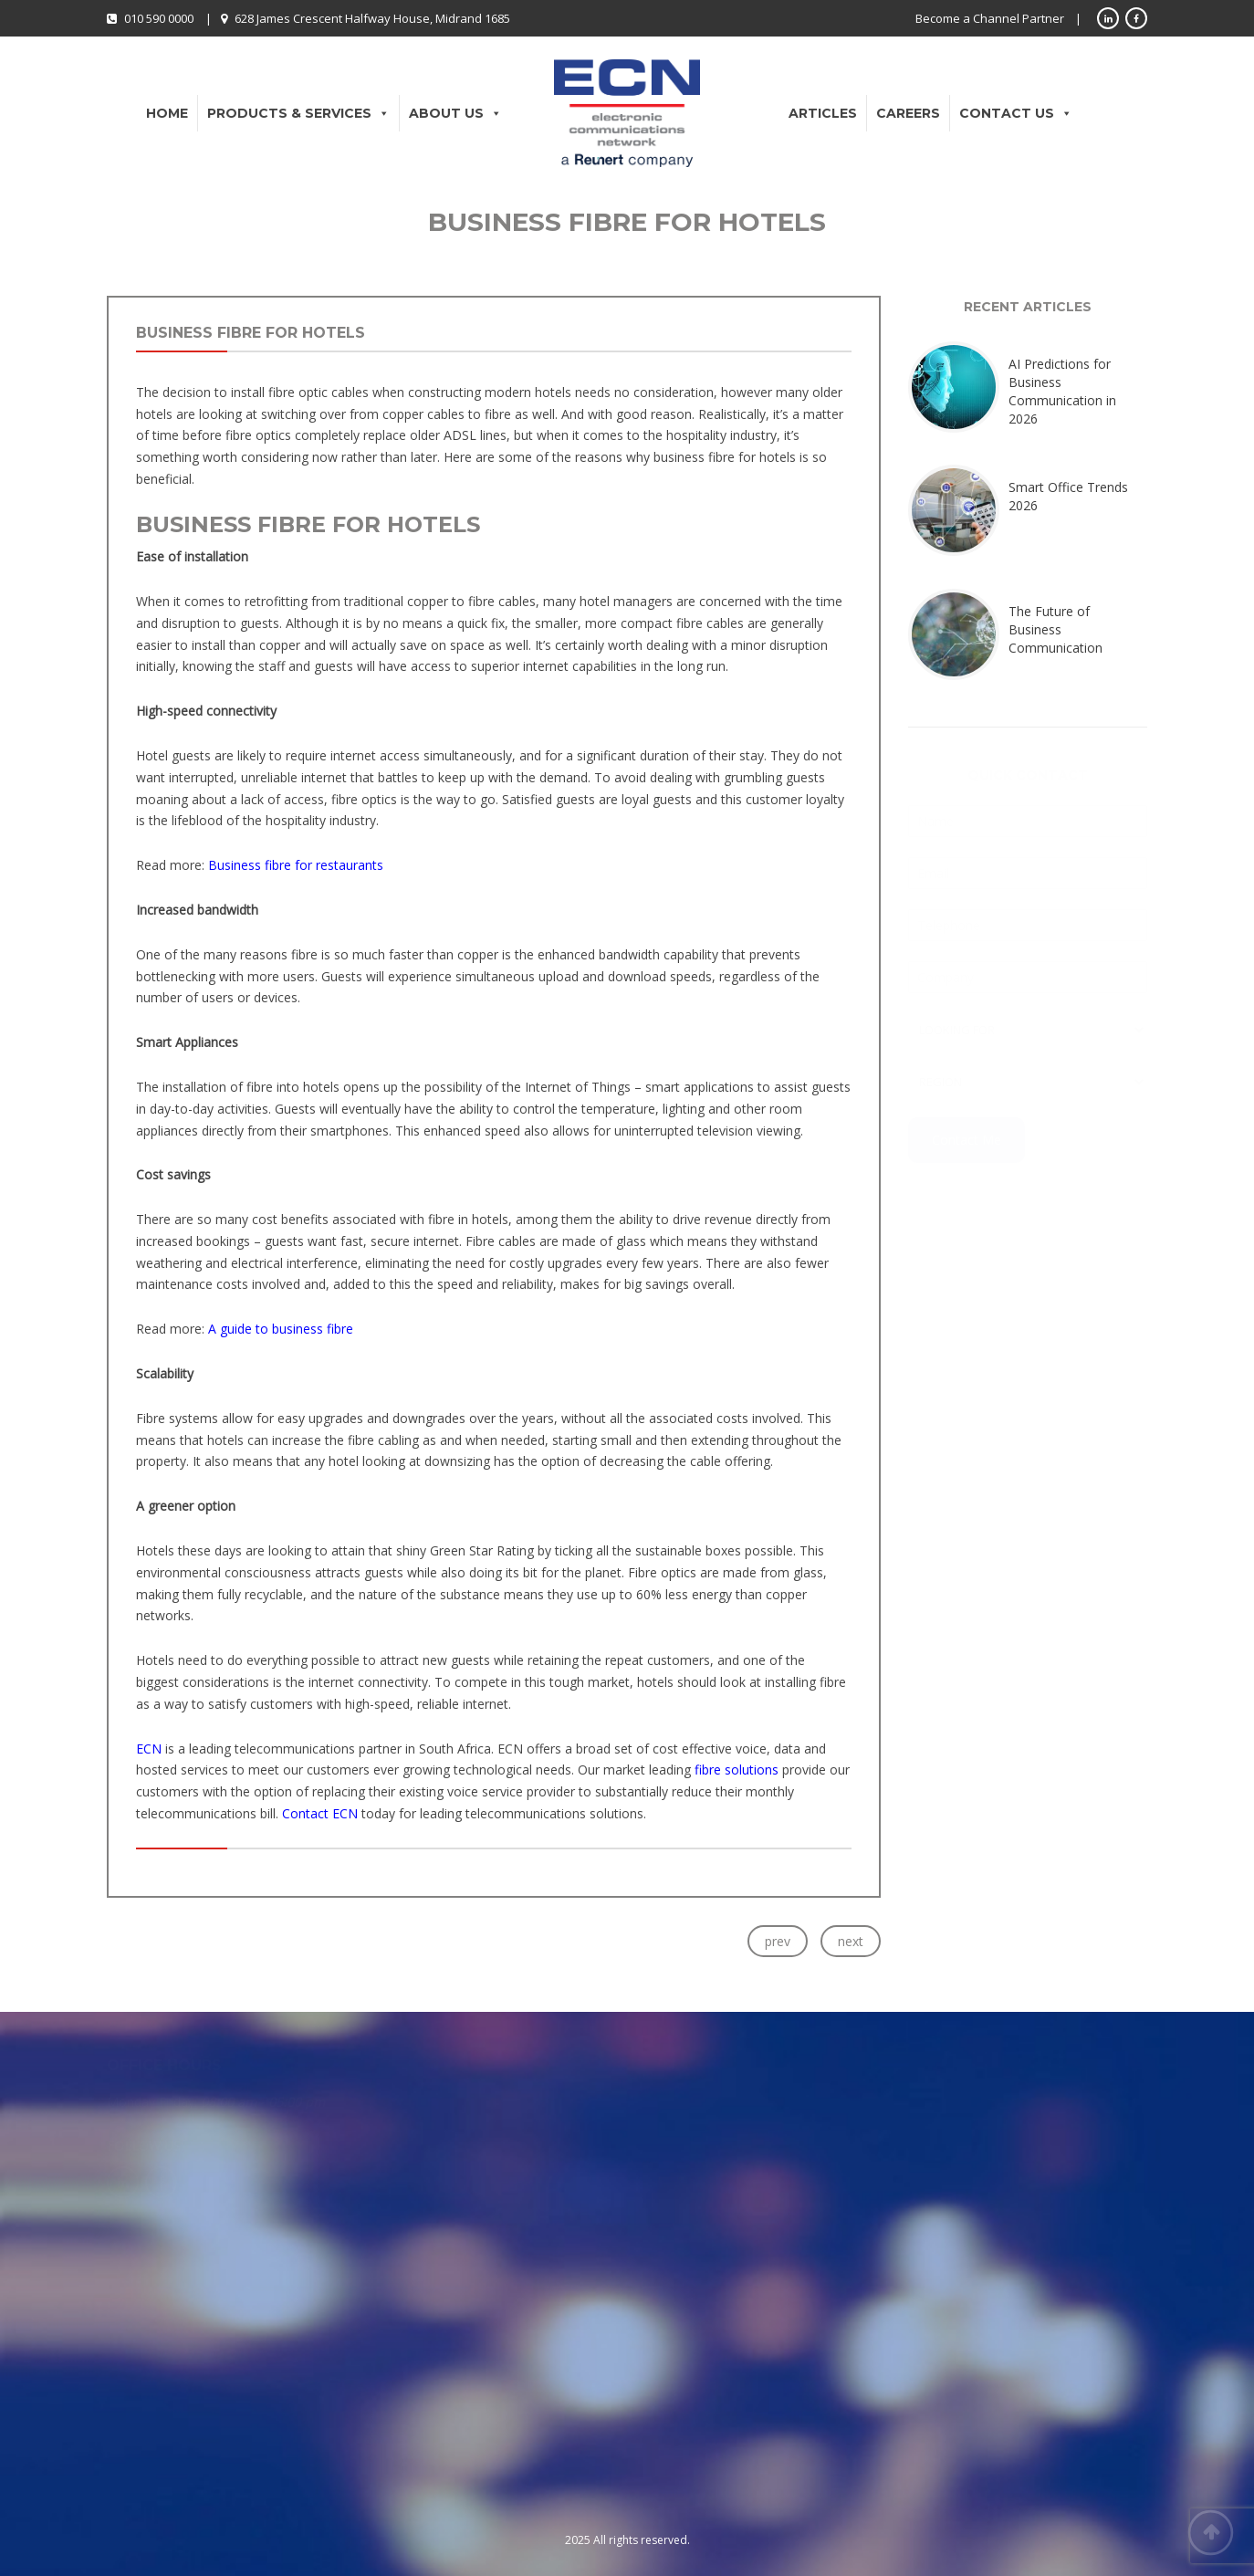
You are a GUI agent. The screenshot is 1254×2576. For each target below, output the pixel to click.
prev (777, 1941)
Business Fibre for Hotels (250, 332)
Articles (823, 113)
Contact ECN (320, 1813)
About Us (455, 113)
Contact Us (1015, 113)
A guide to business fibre (280, 1328)
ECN (150, 1748)
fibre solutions (737, 1769)
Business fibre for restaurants (295, 865)
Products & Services (298, 113)
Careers (908, 113)
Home (167, 113)
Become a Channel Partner (989, 18)
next (850, 1941)
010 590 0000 (158, 18)
